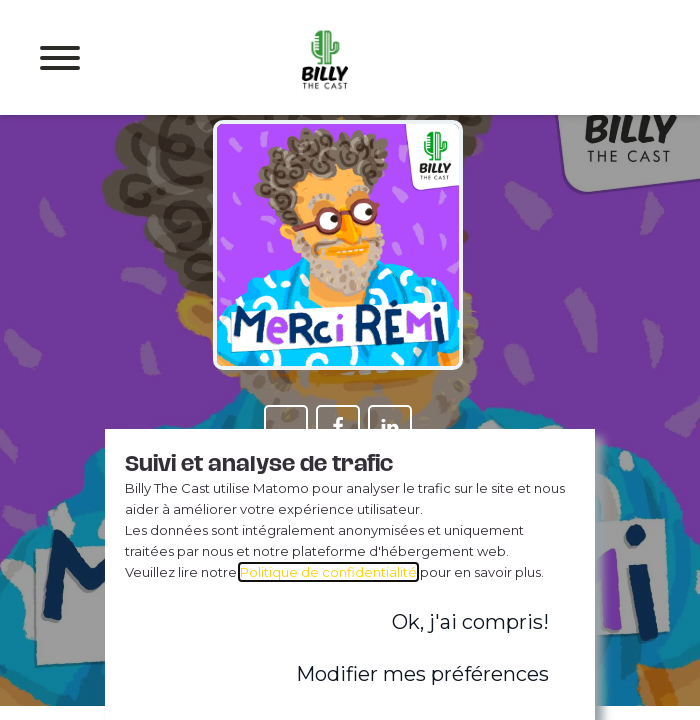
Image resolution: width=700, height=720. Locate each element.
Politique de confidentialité (328, 572)
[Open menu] (60, 58)
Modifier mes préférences (422, 674)
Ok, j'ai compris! (470, 622)
